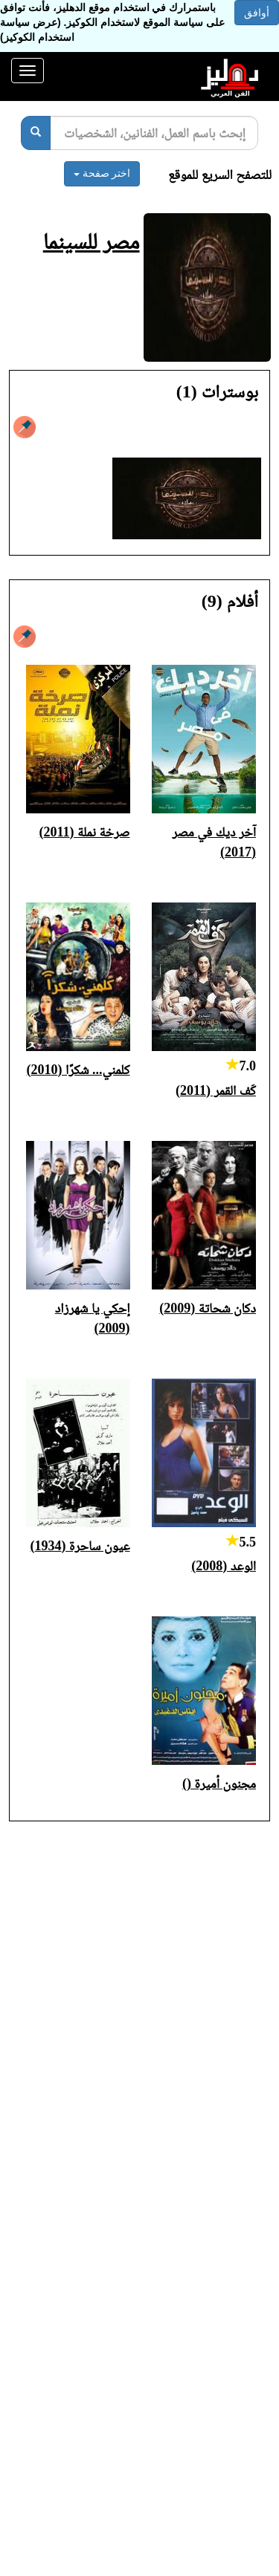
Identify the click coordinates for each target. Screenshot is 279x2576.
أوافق (256, 13)
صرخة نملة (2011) (84, 831)
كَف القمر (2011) (216, 1090)
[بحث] (36, 133)
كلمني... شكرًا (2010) (77, 1069)
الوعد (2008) (223, 1565)
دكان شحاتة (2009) (207, 1308)
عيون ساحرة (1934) (80, 1545)
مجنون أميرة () (219, 1783)
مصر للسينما (91, 241)
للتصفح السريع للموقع (220, 174)
